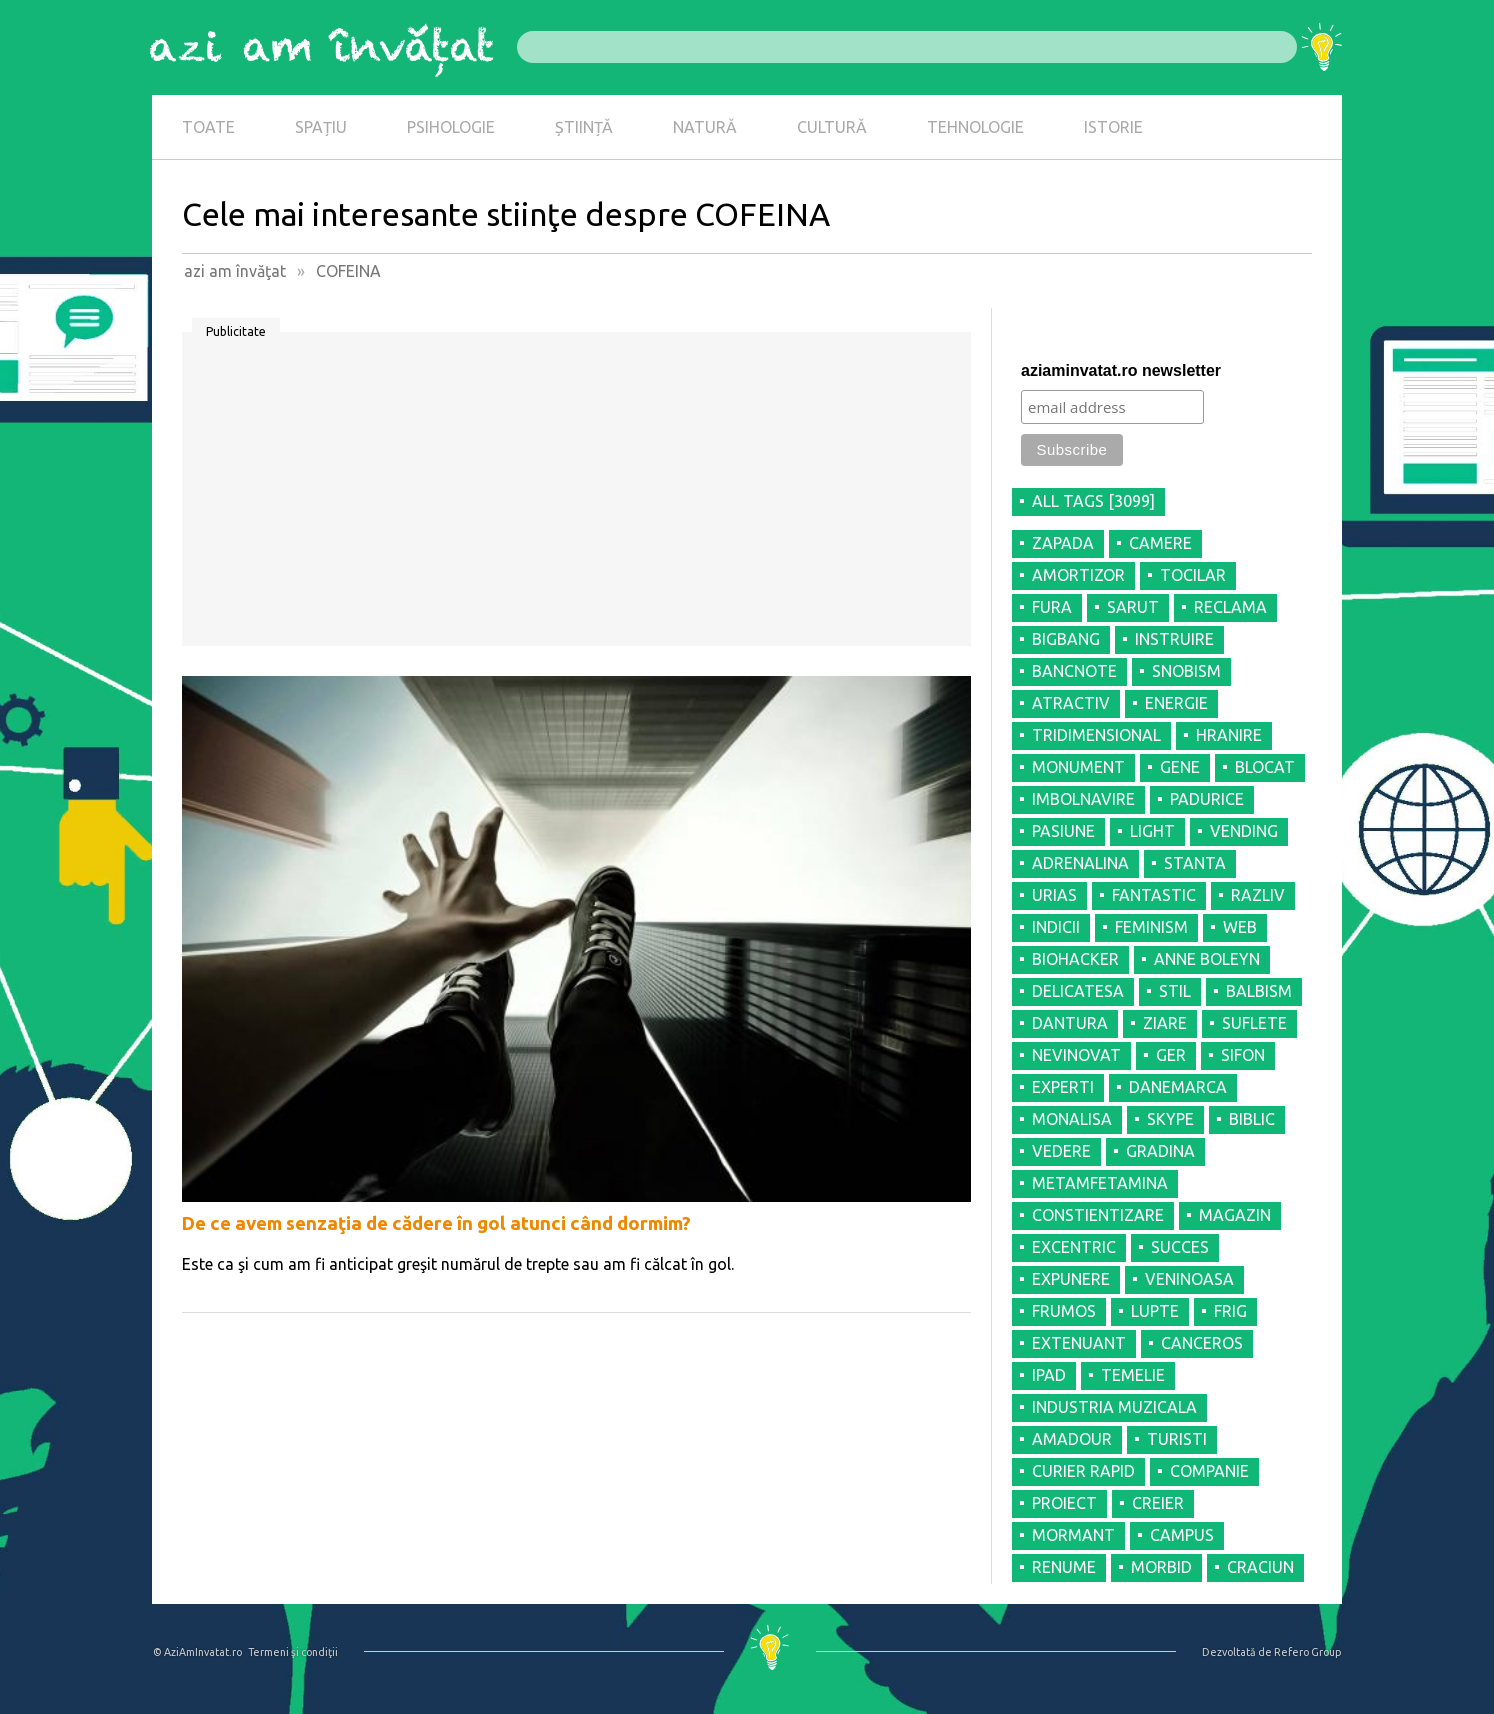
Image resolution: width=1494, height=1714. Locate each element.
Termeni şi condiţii (293, 1652)
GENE (1180, 767)
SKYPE (1170, 1119)
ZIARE (1165, 1023)
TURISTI (1177, 1439)
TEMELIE (1133, 1375)
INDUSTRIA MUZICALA (1114, 1407)
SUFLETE (1254, 1023)
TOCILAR (1193, 575)
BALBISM (1259, 991)
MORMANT (1073, 1535)
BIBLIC (1252, 1119)
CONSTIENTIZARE (1098, 1215)
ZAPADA (1063, 543)
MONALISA (1072, 1119)
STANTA (1195, 863)
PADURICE (1207, 799)
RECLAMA (1230, 607)
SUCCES (1180, 1247)
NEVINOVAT (1076, 1055)
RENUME (1064, 1567)
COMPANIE (1209, 1471)
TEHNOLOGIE (975, 127)
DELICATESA (1078, 991)
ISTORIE (1113, 127)
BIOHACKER (1075, 959)
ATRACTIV (1071, 703)
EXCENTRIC (1074, 1247)
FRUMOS (1064, 1311)
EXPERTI (1063, 1087)
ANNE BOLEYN (1207, 959)
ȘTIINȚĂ (584, 127)
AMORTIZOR (1078, 575)
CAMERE (1160, 543)
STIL (1175, 991)
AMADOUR (1072, 1439)
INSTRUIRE (1174, 639)
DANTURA (1070, 1023)
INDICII (1056, 927)
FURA (1052, 607)
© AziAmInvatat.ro (197, 1652)
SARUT (1133, 607)
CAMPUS (1182, 1535)
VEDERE (1061, 1151)
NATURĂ (705, 127)
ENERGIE (1176, 703)
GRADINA (1160, 1151)
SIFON (1243, 1055)
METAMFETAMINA (1100, 1183)
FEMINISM (1151, 927)
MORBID (1161, 1567)
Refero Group (1307, 1652)
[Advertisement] (576, 496)
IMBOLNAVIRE (1083, 799)
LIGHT (1152, 831)
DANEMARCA (1178, 1087)
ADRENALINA (1080, 863)
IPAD (1049, 1375)
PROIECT (1064, 1503)
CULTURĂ (832, 127)
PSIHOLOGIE (451, 127)
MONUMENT (1078, 767)
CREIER (1158, 1503)
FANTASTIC (1154, 895)
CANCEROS (1202, 1343)
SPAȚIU (321, 127)
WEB (1240, 927)
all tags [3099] (1093, 501)
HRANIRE (1229, 735)
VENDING (1244, 831)
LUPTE (1155, 1311)
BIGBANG (1066, 639)
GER (1171, 1055)
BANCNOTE (1074, 671)
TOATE (208, 127)
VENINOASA (1189, 1279)
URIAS (1054, 895)
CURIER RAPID (1083, 1471)
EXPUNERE (1071, 1279)
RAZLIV (1258, 895)
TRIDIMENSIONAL (1096, 735)
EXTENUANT (1079, 1343)
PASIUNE (1063, 831)
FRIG (1230, 1311)
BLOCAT (1265, 767)
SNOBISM (1186, 671)
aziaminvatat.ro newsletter (1121, 370)
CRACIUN (1260, 1567)
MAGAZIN (1235, 1215)
